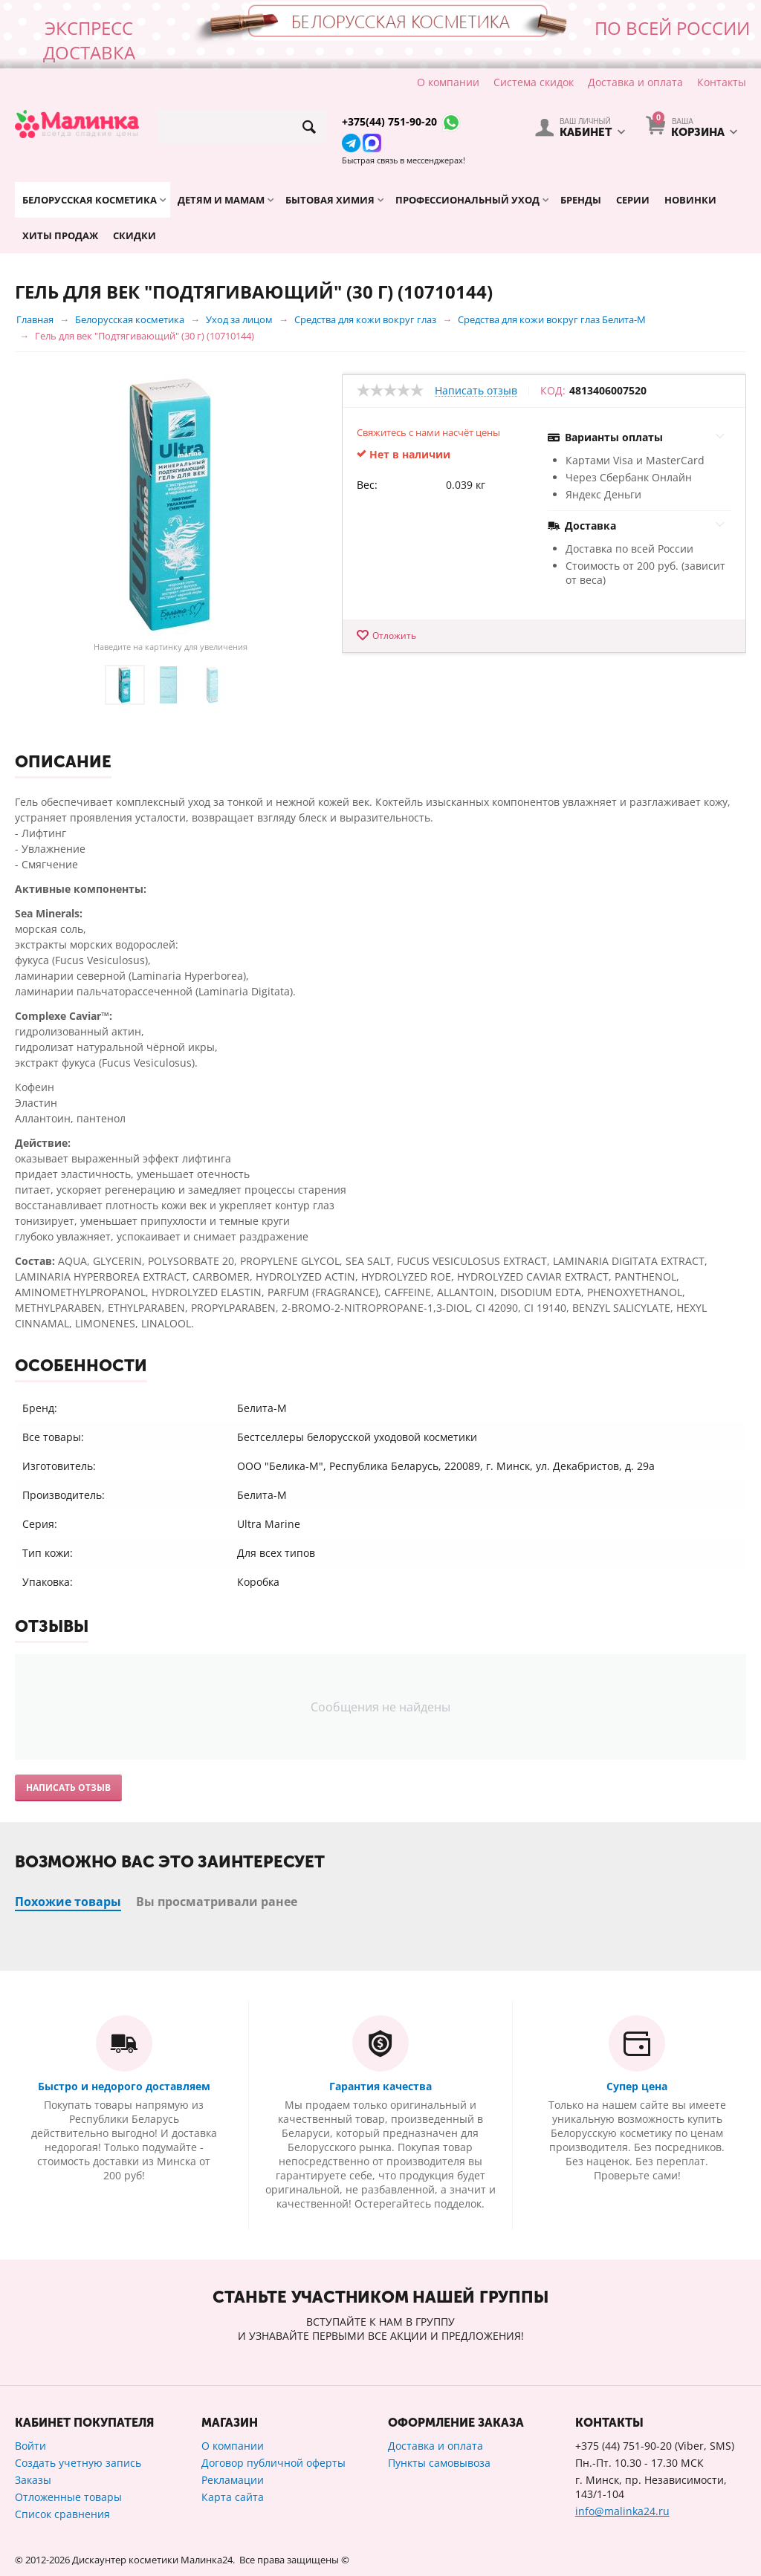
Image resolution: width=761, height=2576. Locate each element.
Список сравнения (62, 2514)
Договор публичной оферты (273, 2463)
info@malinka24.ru (622, 2511)
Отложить (394, 635)
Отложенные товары (68, 2497)
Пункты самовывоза (439, 2463)
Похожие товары (68, 1901)
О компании (448, 82)
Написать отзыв (476, 391)
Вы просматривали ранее (216, 1901)
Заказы (33, 2480)
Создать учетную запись (78, 2463)
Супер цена (636, 2086)
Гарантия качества (380, 2086)
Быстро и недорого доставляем (124, 2086)
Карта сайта (232, 2497)
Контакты (721, 82)
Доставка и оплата (635, 82)
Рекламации (232, 2480)
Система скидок (533, 82)
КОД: (553, 391)
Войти (30, 2446)
